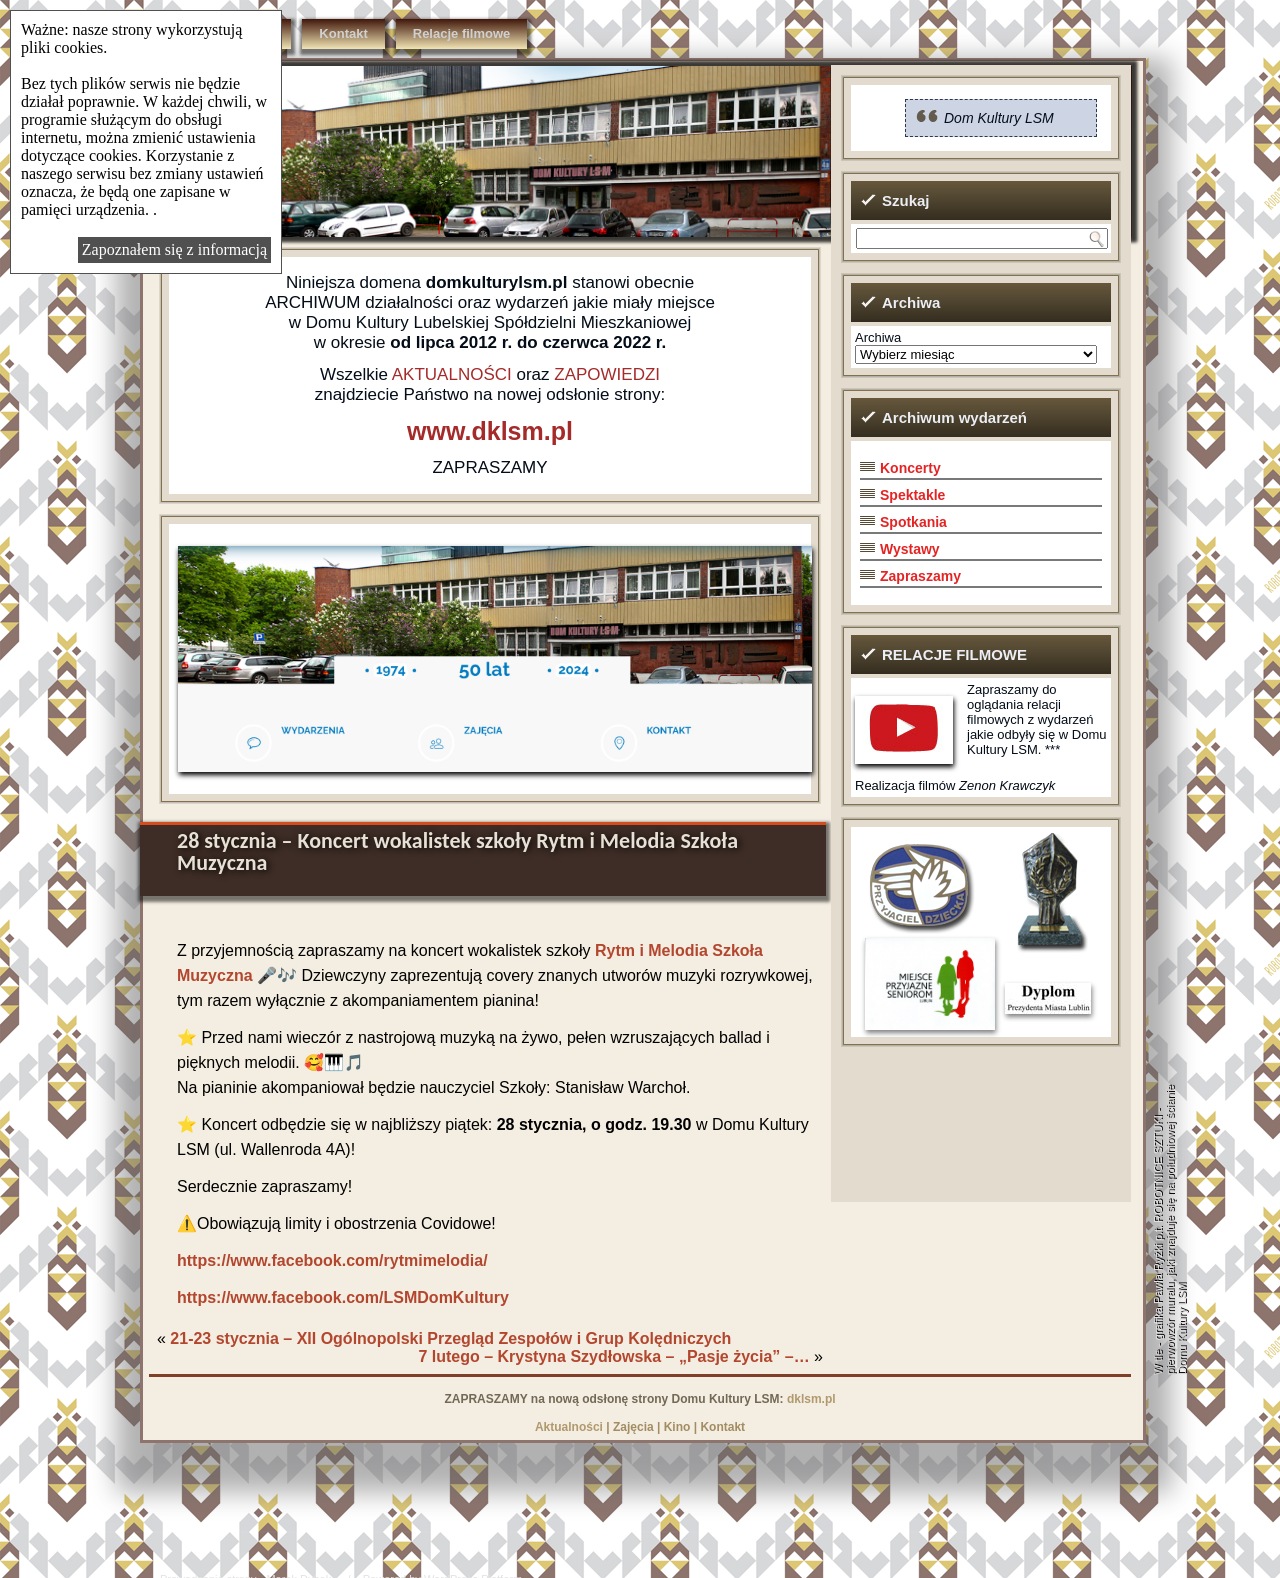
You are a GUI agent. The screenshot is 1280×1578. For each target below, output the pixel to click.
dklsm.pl (811, 1399)
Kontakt (343, 33)
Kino (677, 1427)
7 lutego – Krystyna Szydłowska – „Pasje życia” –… (613, 1356)
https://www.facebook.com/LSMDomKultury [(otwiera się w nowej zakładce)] (343, 1297)
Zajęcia (633, 1427)
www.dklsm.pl (490, 431)
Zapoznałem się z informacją (174, 249)
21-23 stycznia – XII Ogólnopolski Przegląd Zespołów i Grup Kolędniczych (450, 1338)
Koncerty (910, 468)
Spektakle (912, 495)
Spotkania (913, 522)
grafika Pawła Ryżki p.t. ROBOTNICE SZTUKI (1158, 1228)
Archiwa (878, 337)
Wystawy (910, 549)
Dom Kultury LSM (999, 118)
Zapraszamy (920, 576)
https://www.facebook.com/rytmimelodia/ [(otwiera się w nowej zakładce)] (332, 1260)
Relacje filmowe (462, 33)
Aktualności (569, 1427)
